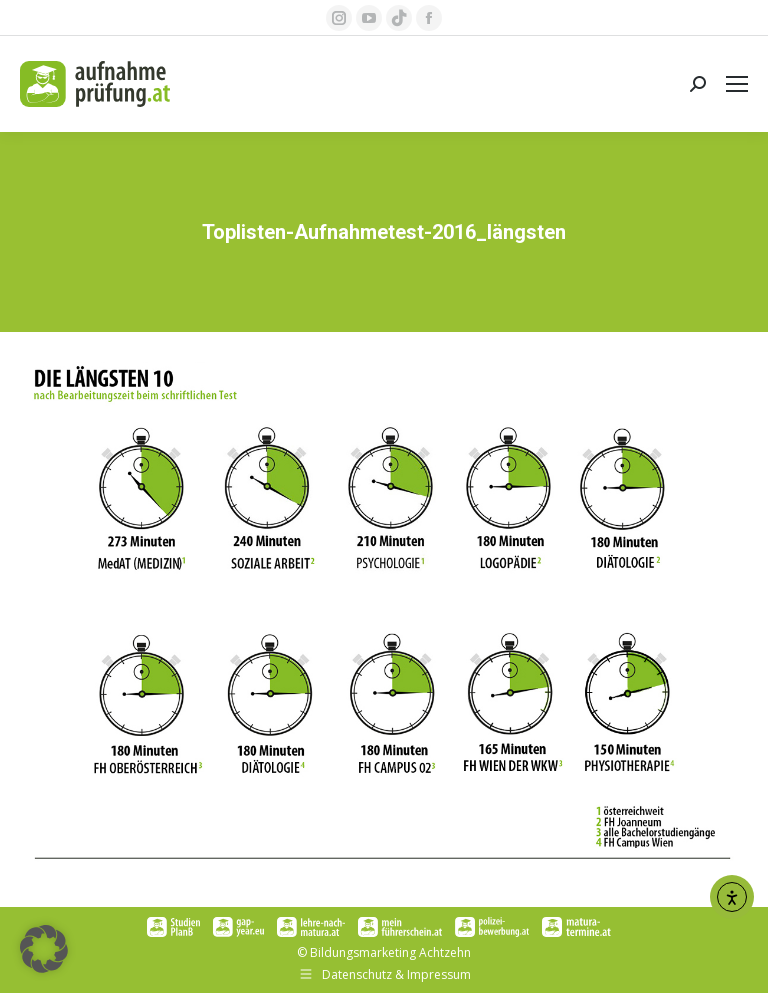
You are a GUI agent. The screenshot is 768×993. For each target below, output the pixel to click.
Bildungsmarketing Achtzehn (390, 952)
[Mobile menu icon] (737, 84)
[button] (44, 949)
